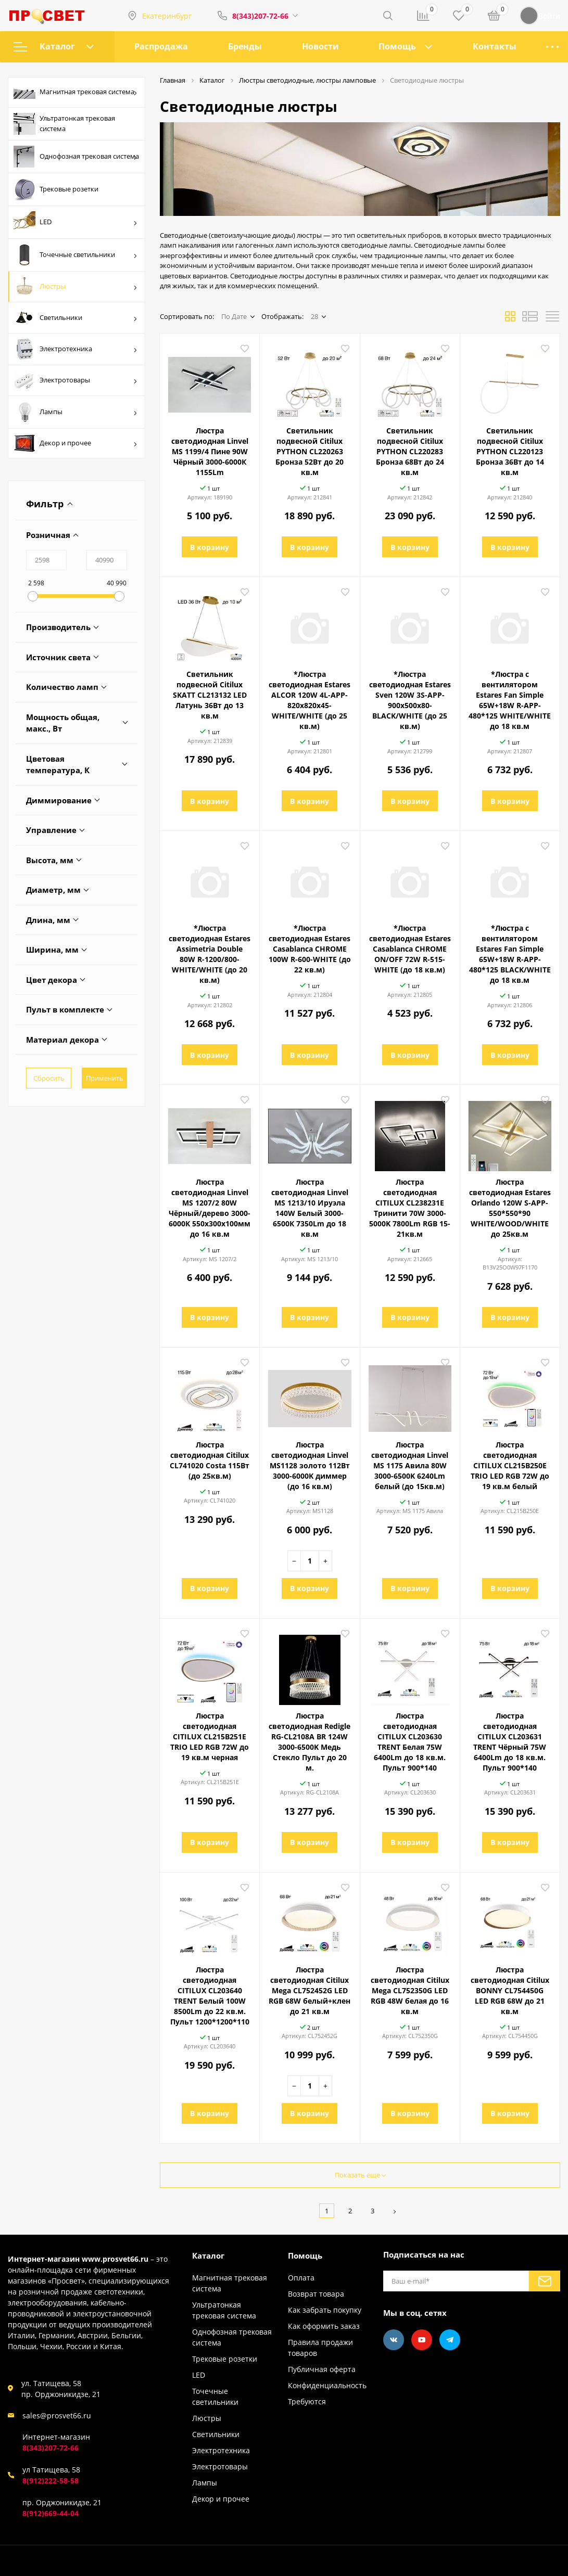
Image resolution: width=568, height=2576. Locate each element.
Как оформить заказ (324, 2326)
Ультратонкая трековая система (64, 124)
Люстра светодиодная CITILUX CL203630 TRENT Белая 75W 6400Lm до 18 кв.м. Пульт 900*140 (410, 1742)
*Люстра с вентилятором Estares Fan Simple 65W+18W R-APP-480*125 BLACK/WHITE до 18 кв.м (510, 954)
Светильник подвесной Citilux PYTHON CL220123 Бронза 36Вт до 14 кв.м (510, 451)
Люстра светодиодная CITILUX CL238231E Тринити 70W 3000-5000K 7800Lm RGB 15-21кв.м (409, 1208)
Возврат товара (316, 2294)
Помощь (397, 46)
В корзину (209, 547)
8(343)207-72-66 (260, 16)
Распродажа (161, 46)
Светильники (75, 317)
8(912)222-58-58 (50, 2480)
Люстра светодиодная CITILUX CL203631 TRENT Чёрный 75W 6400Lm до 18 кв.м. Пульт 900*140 (509, 1742)
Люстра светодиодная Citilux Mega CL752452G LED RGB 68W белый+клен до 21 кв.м (309, 1990)
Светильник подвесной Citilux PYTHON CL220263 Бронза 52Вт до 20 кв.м (309, 451)
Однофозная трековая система (76, 157)
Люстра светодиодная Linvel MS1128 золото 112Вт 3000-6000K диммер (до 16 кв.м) (310, 1465)
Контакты (494, 46)
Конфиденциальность (327, 2385)
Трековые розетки (56, 189)
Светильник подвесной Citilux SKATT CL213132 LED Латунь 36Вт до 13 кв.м (210, 695)
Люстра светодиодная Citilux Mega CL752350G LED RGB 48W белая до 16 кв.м (410, 1990)
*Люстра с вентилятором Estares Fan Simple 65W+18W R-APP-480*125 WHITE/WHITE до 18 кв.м (510, 700)
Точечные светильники (75, 255)
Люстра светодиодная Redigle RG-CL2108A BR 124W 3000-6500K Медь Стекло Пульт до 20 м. (309, 1742)
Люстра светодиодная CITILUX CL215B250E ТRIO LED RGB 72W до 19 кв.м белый (510, 1465)
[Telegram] (449, 2339)
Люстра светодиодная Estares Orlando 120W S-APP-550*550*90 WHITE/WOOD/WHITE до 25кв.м (510, 1208)
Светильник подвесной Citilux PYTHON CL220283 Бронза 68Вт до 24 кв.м (410, 451)
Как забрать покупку (324, 2310)
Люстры (75, 287)
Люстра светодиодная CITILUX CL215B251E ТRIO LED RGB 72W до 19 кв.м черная (209, 1736)
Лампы (75, 412)
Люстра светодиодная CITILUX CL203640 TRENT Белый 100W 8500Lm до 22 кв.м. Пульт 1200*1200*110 (209, 1996)
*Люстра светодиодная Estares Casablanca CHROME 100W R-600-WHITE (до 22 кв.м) (310, 949)
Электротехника (75, 349)
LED (75, 222)
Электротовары (75, 380)
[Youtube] (421, 2339)
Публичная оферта (322, 2369)
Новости (320, 46)
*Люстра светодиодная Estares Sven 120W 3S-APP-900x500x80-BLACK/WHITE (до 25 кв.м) (410, 700)
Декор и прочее (75, 443)
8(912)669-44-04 (50, 2513)
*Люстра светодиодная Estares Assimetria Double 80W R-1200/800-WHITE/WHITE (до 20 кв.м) (209, 954)
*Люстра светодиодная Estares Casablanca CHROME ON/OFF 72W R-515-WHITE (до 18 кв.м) (410, 949)
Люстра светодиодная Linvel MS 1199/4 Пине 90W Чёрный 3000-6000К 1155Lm (209, 451)
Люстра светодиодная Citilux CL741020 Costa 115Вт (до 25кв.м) (209, 1460)
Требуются (307, 2401)
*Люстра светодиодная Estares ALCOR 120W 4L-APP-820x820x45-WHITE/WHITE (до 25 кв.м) (309, 700)
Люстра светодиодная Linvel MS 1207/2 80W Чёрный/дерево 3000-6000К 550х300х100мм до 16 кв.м (209, 1208)
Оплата (301, 2278)
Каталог (54, 46)
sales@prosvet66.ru (56, 2415)
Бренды (245, 46)
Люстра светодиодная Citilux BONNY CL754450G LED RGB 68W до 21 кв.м (510, 1990)
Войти (540, 15)
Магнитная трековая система (75, 92)
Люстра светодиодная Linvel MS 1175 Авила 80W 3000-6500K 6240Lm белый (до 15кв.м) (409, 1465)
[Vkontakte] (393, 2339)
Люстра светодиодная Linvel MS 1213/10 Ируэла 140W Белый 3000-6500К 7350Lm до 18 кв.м (309, 1208)
